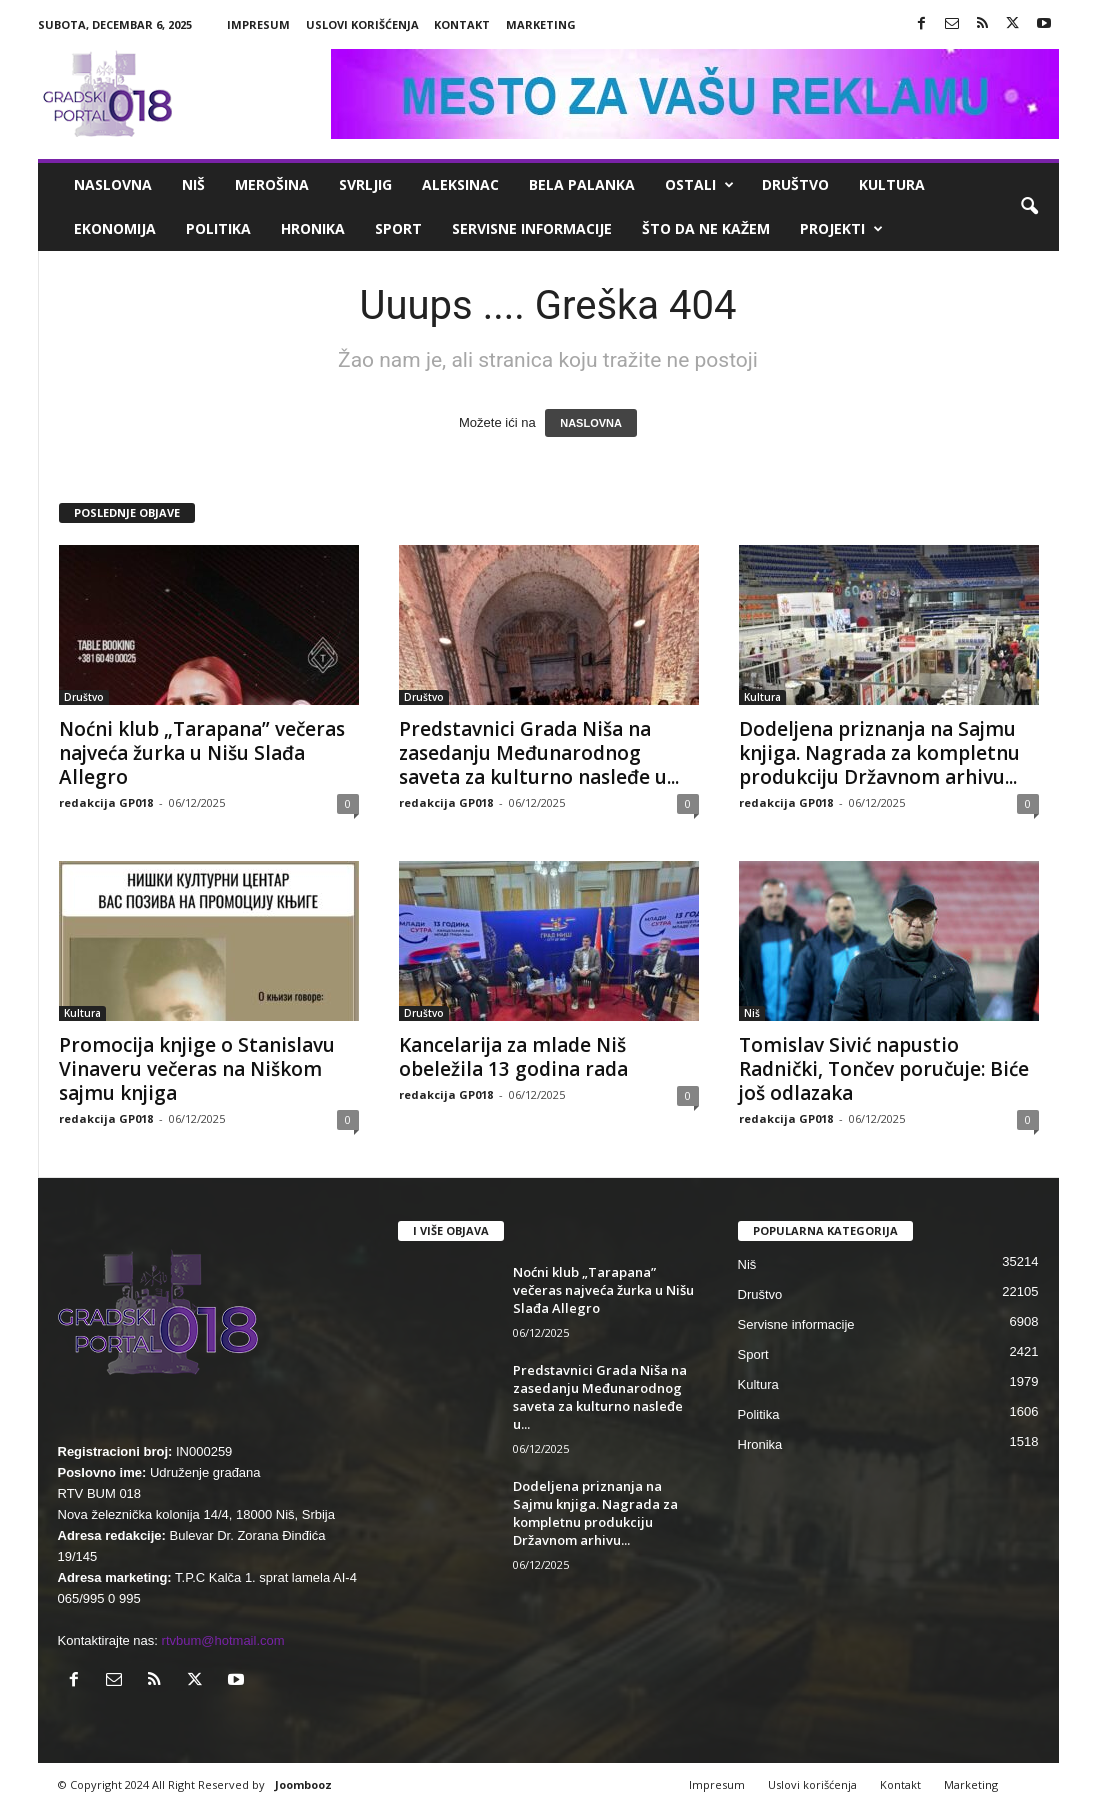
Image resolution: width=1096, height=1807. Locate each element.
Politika (218, 228)
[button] (1029, 207)
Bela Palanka (582, 184)
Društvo (795, 184)
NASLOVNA (591, 423)
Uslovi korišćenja (362, 24)
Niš (193, 184)
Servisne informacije (532, 228)
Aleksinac (460, 184)
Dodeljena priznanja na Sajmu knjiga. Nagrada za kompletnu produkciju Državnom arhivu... (879, 753)
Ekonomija (115, 228)
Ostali (699, 185)
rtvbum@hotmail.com (223, 1640)
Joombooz (303, 1784)
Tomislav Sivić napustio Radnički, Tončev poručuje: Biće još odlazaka (884, 1069)
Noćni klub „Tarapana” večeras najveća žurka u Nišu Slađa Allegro (202, 753)
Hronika (313, 228)
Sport (398, 228)
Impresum (258, 24)
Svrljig (365, 184)
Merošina (272, 184)
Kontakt (462, 24)
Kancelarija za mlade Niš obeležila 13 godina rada (513, 1057)
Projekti (841, 229)
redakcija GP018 (106, 802)
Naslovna (113, 184)
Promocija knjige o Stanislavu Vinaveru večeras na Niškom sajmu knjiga (197, 1069)
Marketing (541, 24)
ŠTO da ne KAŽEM (706, 228)
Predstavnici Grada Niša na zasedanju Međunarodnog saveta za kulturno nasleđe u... (539, 753)
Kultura (892, 184)
